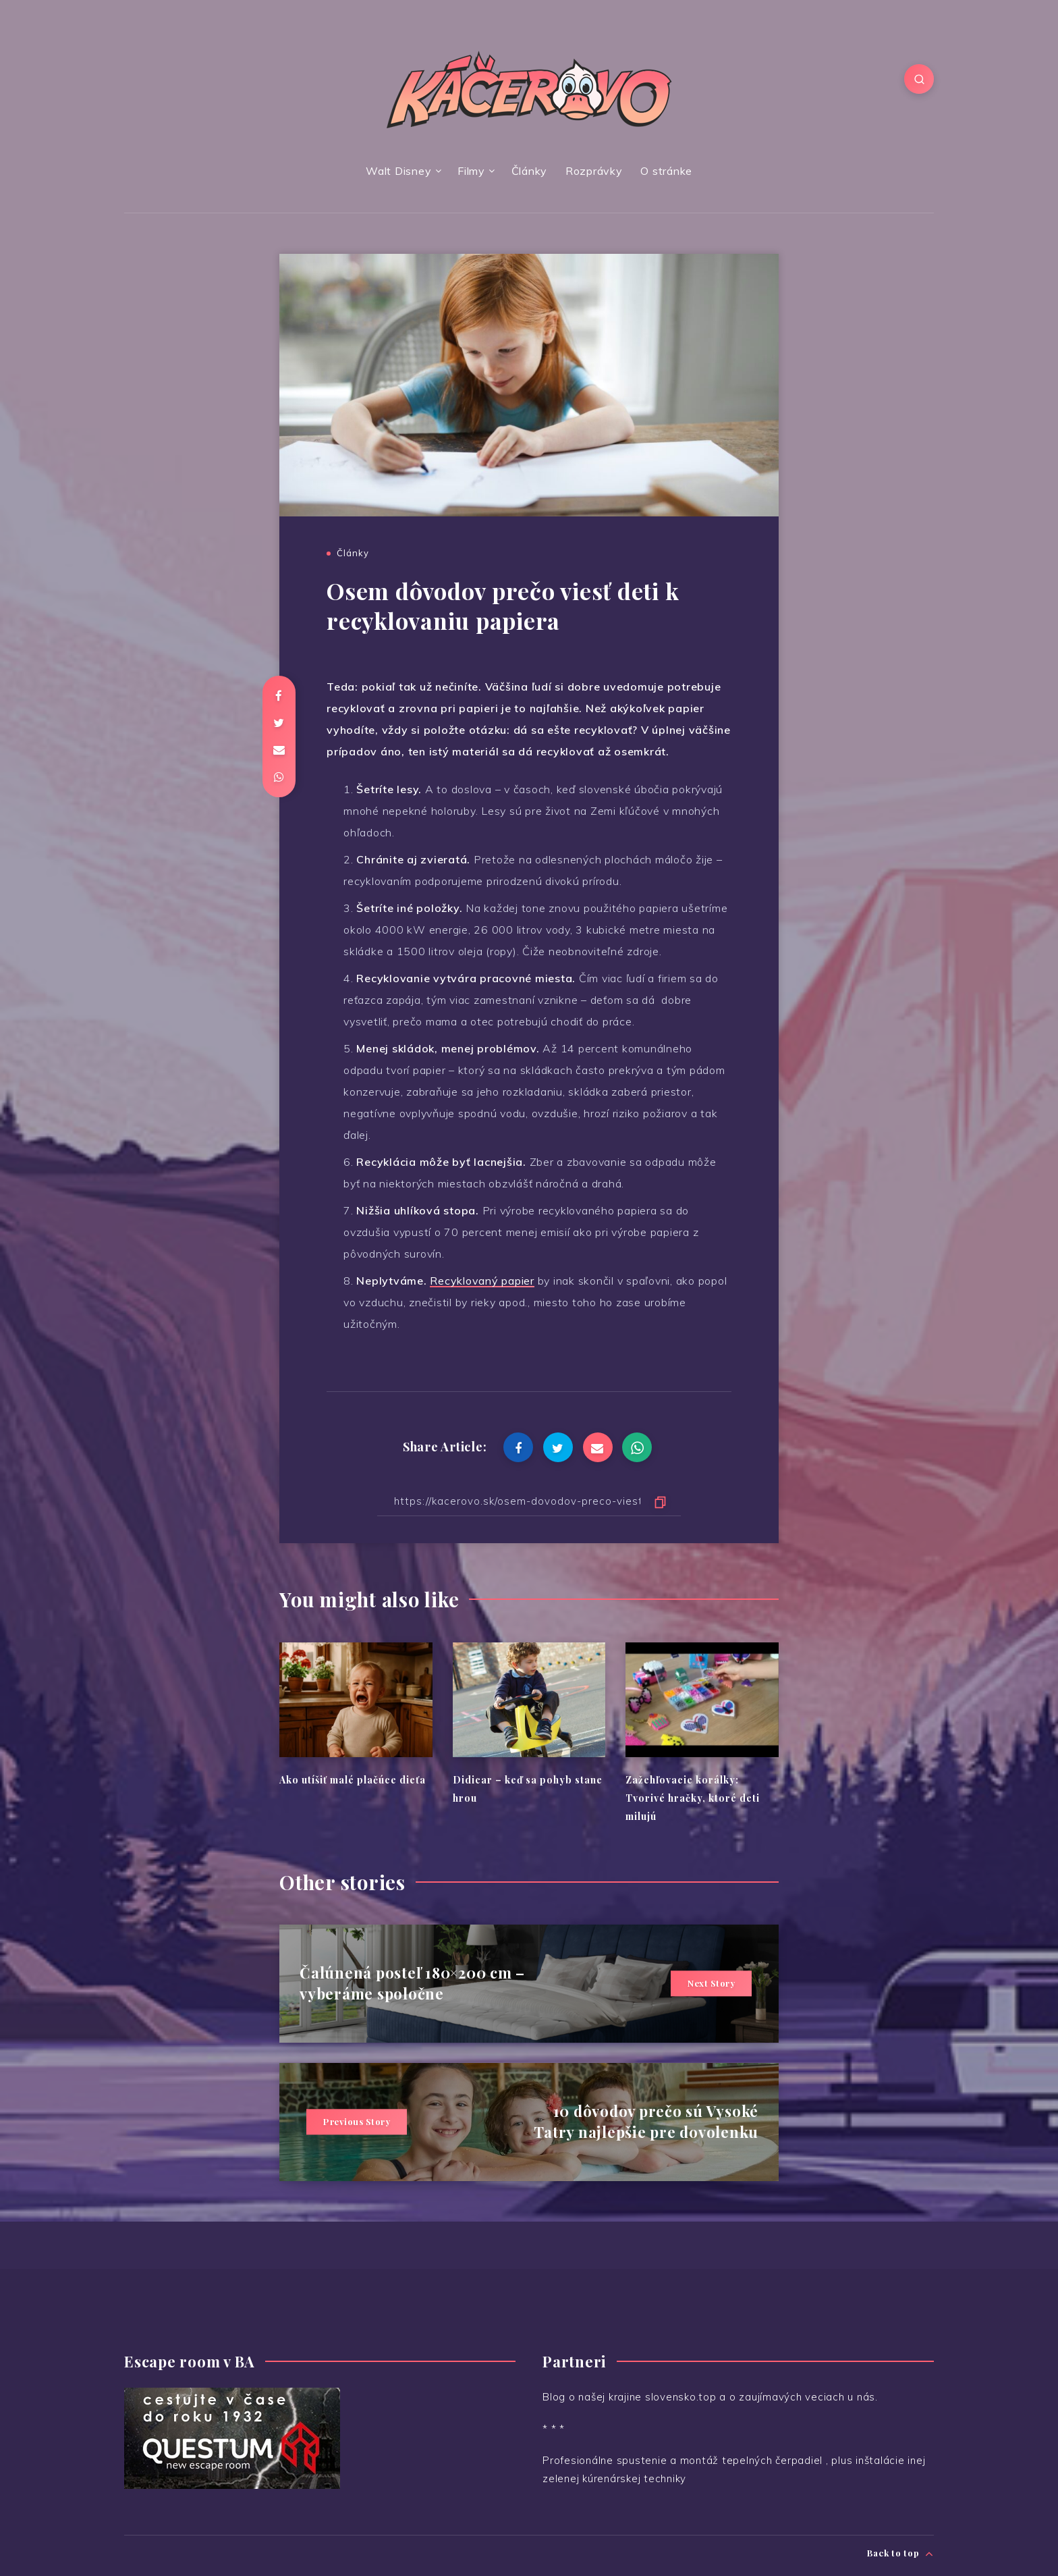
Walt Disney (398, 171)
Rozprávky (594, 171)
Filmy (471, 171)
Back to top (900, 2553)
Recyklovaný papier (482, 1280)
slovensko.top (681, 2396)
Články (529, 171)
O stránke (666, 171)
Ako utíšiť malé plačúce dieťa (352, 1779)
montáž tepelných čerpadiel (753, 2460)
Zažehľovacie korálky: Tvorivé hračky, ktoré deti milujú (692, 1798)
